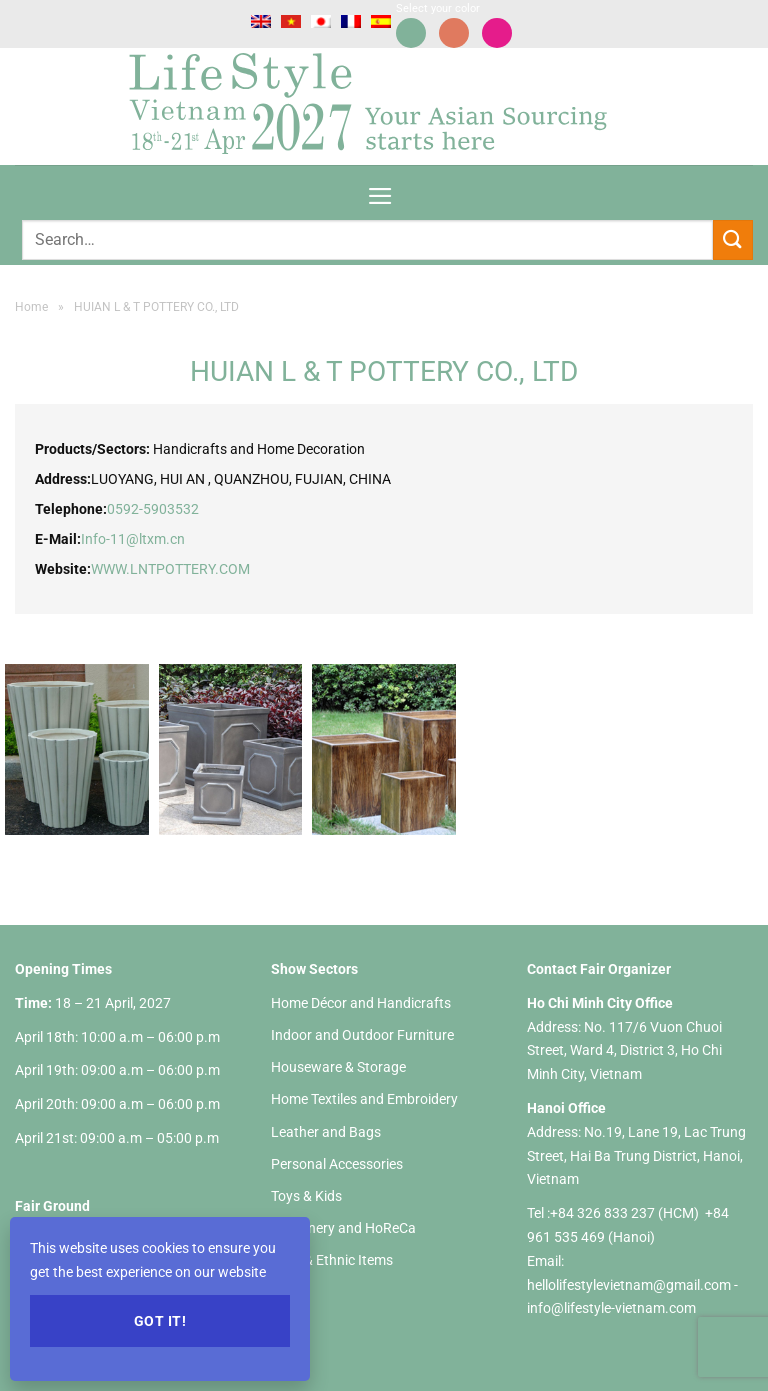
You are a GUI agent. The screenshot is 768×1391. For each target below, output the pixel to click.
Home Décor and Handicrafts (361, 1003)
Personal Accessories (337, 1164)
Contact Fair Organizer (599, 969)
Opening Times (63, 969)
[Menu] (380, 189)
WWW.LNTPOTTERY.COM (170, 569)
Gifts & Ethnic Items (332, 1260)
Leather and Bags (326, 1132)
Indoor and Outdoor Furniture (362, 1035)
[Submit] (733, 239)
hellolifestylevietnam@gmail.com (630, 1285)
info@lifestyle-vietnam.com (611, 1308)
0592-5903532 (153, 509)
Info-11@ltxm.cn (133, 539)
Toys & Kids (306, 1196)
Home (31, 307)
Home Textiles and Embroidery (364, 1099)
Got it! (160, 1321)
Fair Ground (52, 1206)
